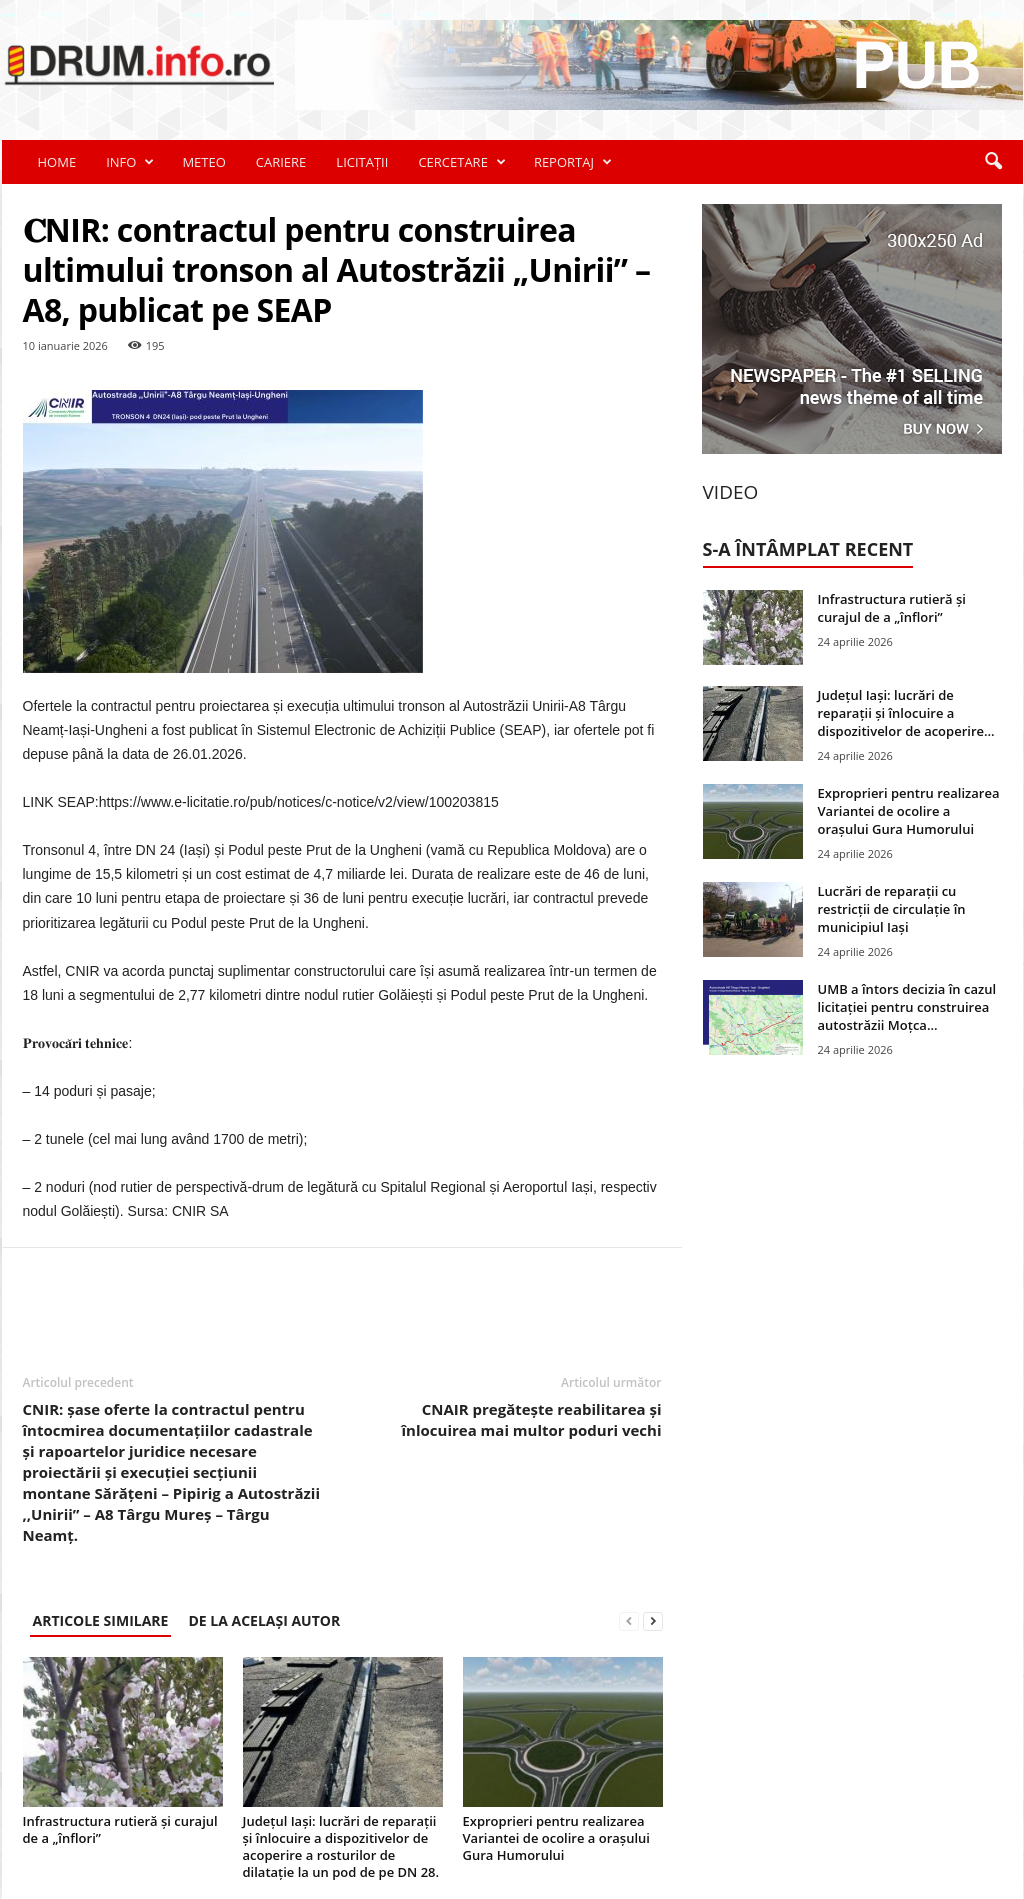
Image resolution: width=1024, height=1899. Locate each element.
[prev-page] (629, 1620)
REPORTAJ (573, 162)
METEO (203, 162)
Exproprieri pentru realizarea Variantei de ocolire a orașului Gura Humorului (556, 1838)
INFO (130, 162)
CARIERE (281, 162)
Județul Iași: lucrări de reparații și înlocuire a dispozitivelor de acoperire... (906, 713)
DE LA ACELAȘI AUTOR (264, 1620)
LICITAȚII (362, 162)
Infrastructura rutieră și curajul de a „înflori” (120, 1829)
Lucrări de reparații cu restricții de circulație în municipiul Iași (892, 909)
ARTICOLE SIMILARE (101, 1620)
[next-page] (653, 1620)
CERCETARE (461, 162)
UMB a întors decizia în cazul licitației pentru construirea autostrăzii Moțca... (907, 1007)
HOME (57, 162)
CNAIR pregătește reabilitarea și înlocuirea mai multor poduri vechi (532, 1419)
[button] (993, 162)
